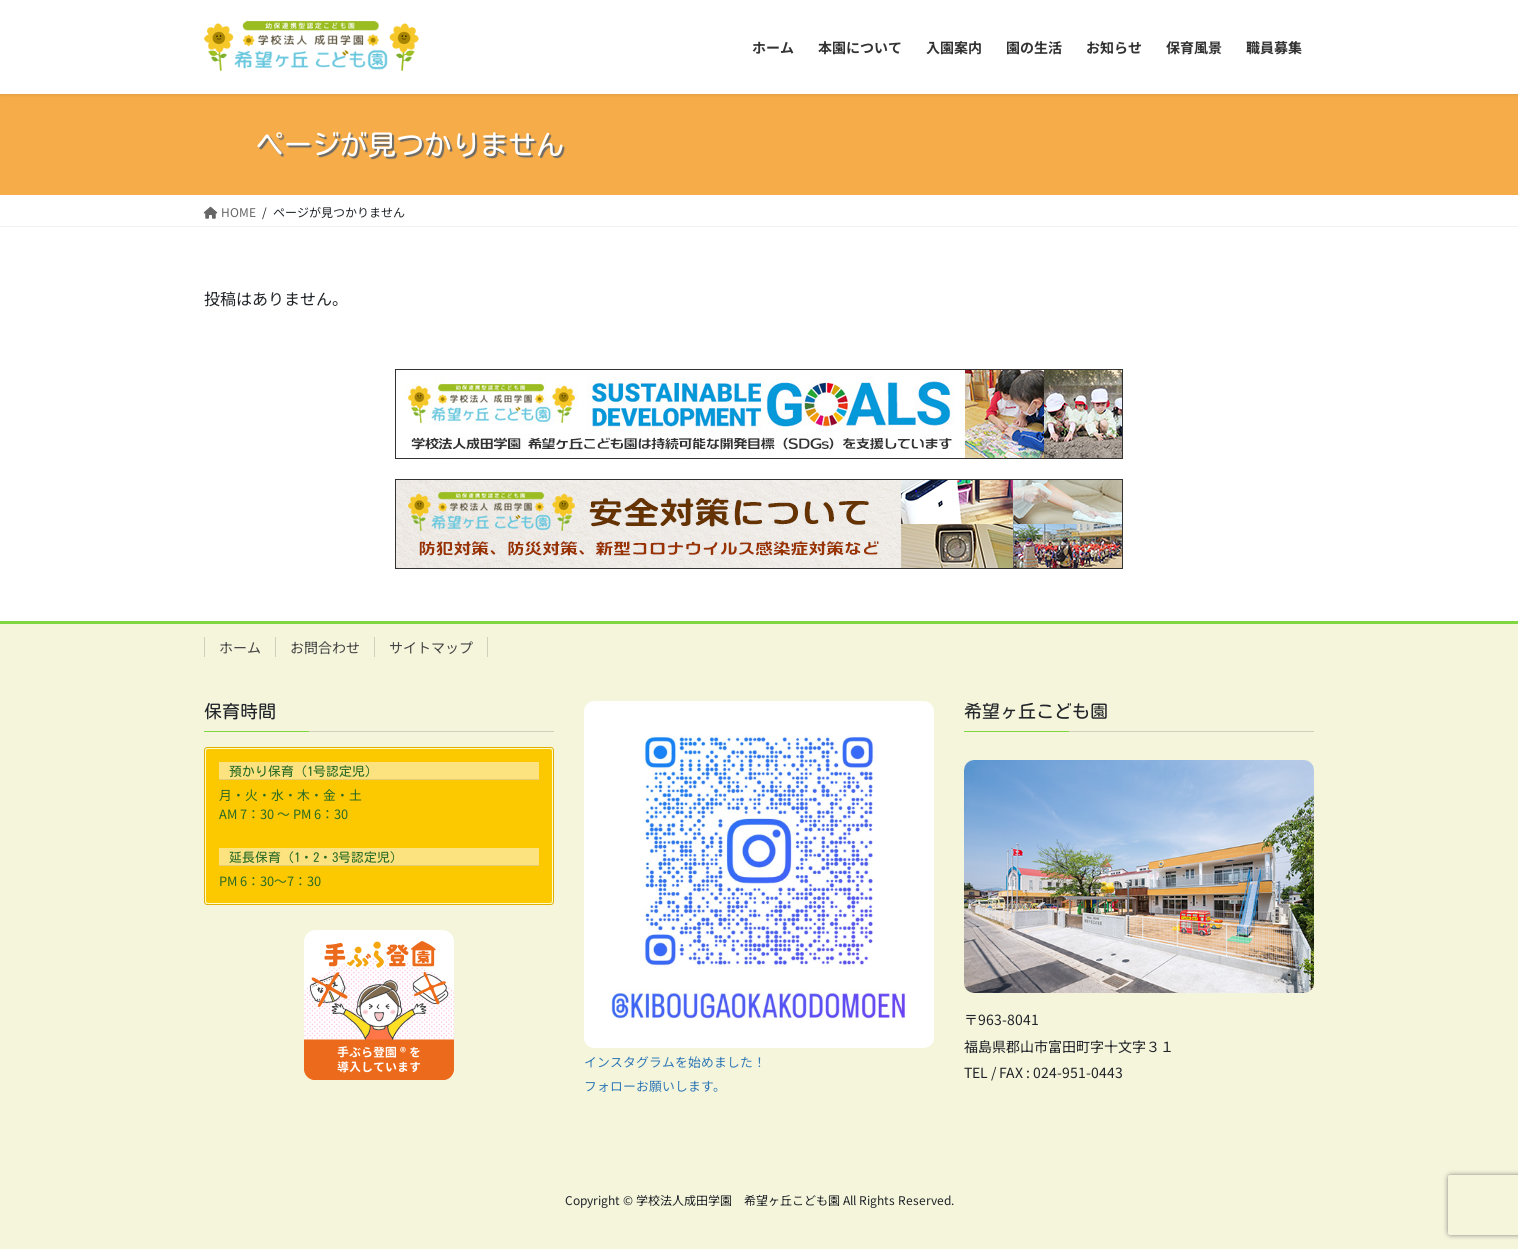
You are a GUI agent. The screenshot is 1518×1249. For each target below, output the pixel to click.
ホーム (240, 647)
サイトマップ (431, 647)
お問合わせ (325, 647)
